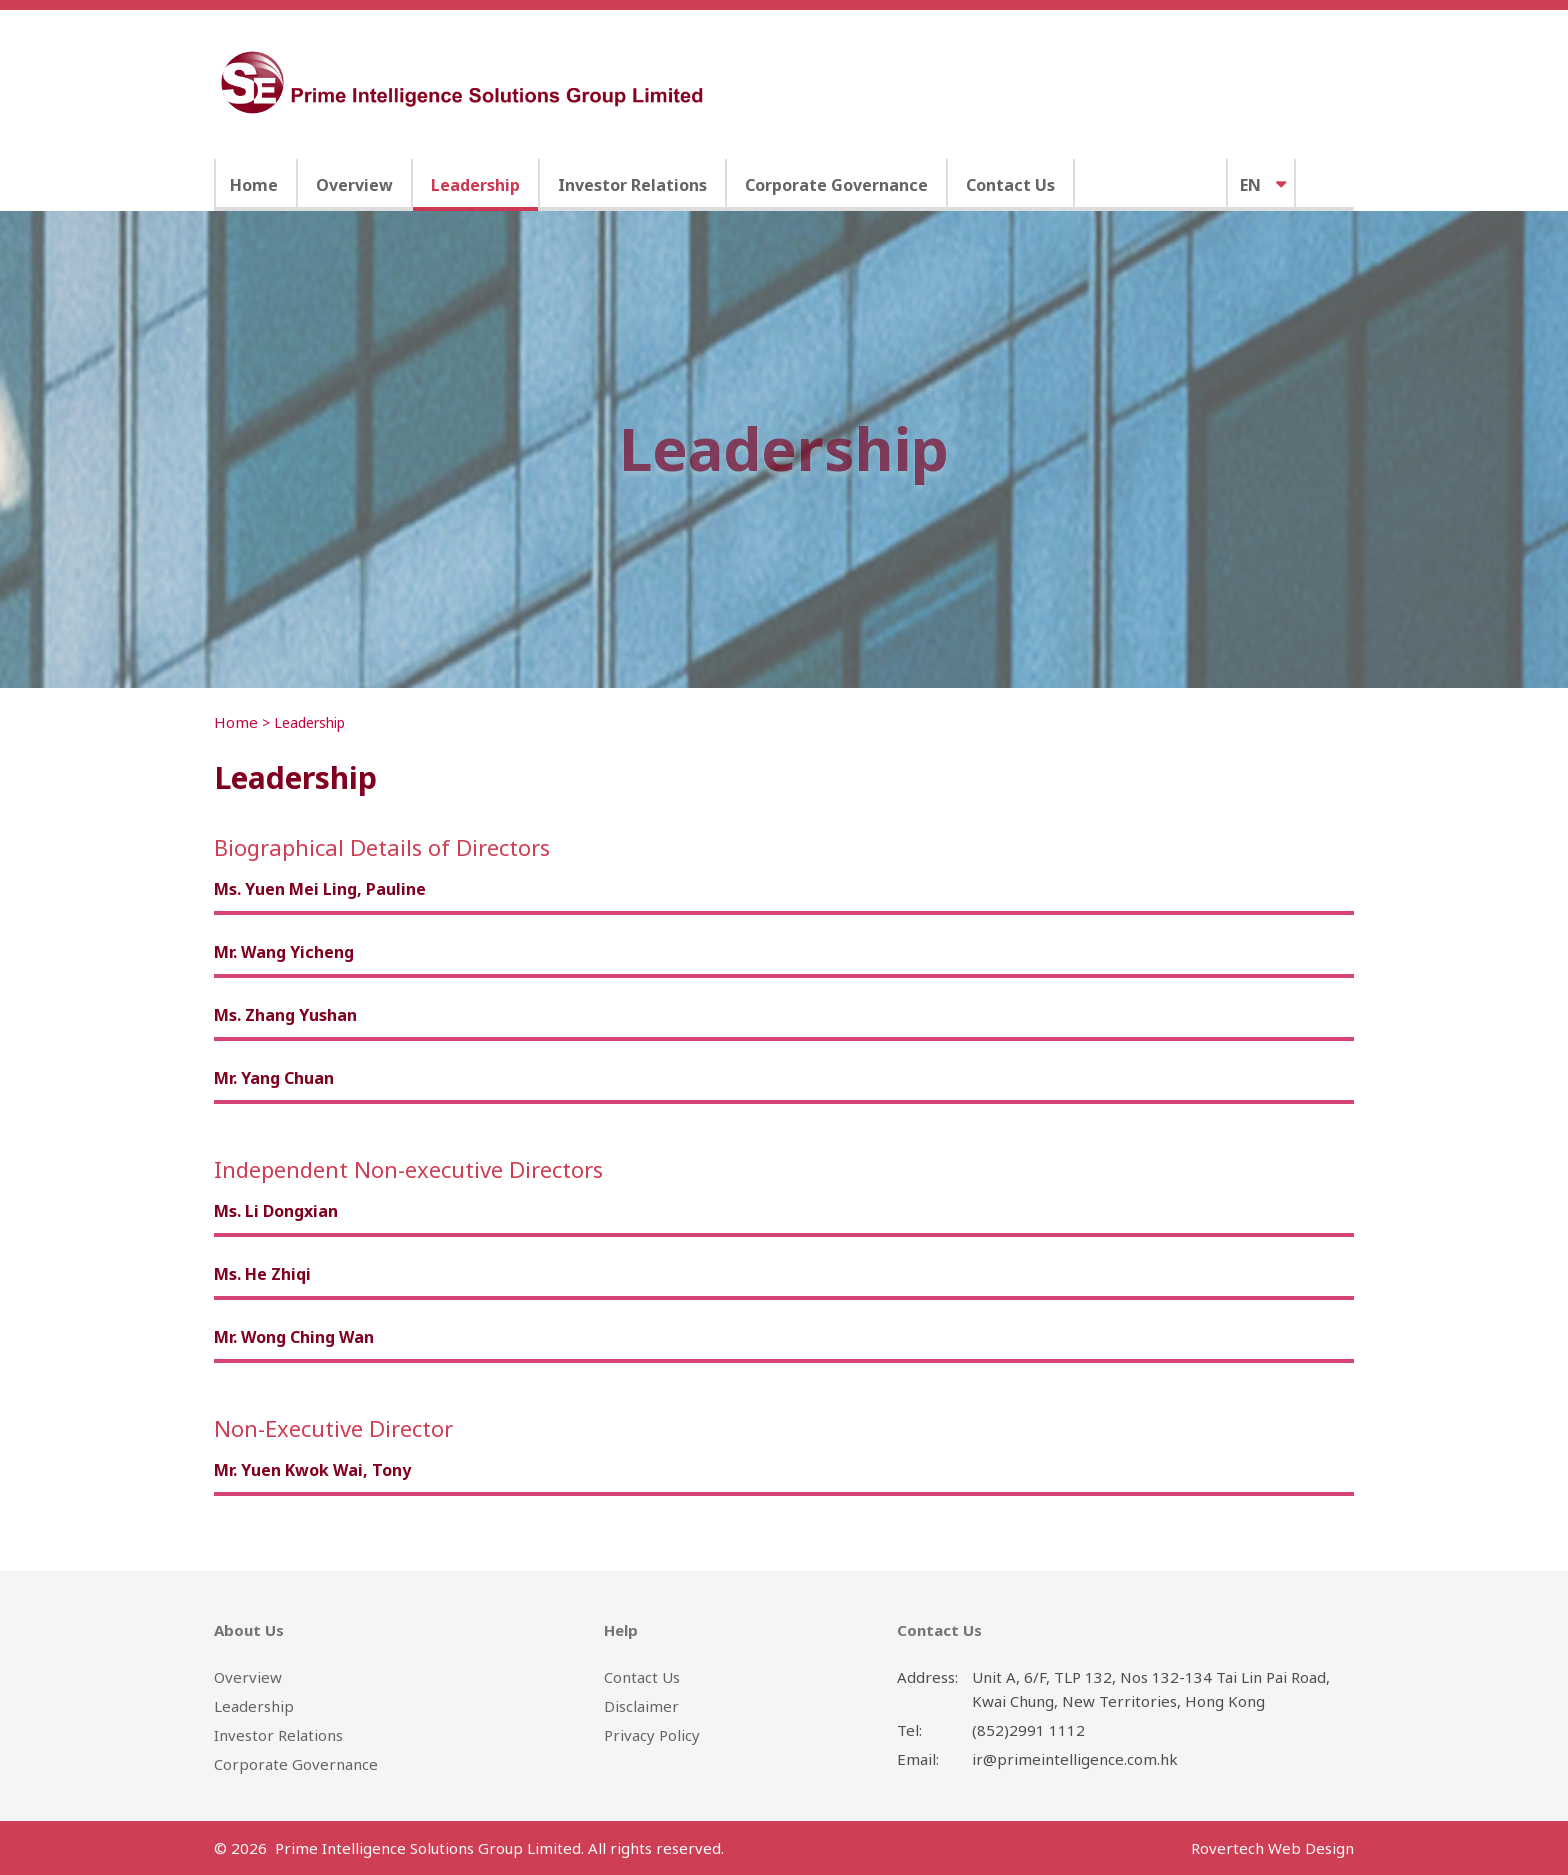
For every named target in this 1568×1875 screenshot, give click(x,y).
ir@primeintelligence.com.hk (1075, 1759)
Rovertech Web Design (1272, 1848)
